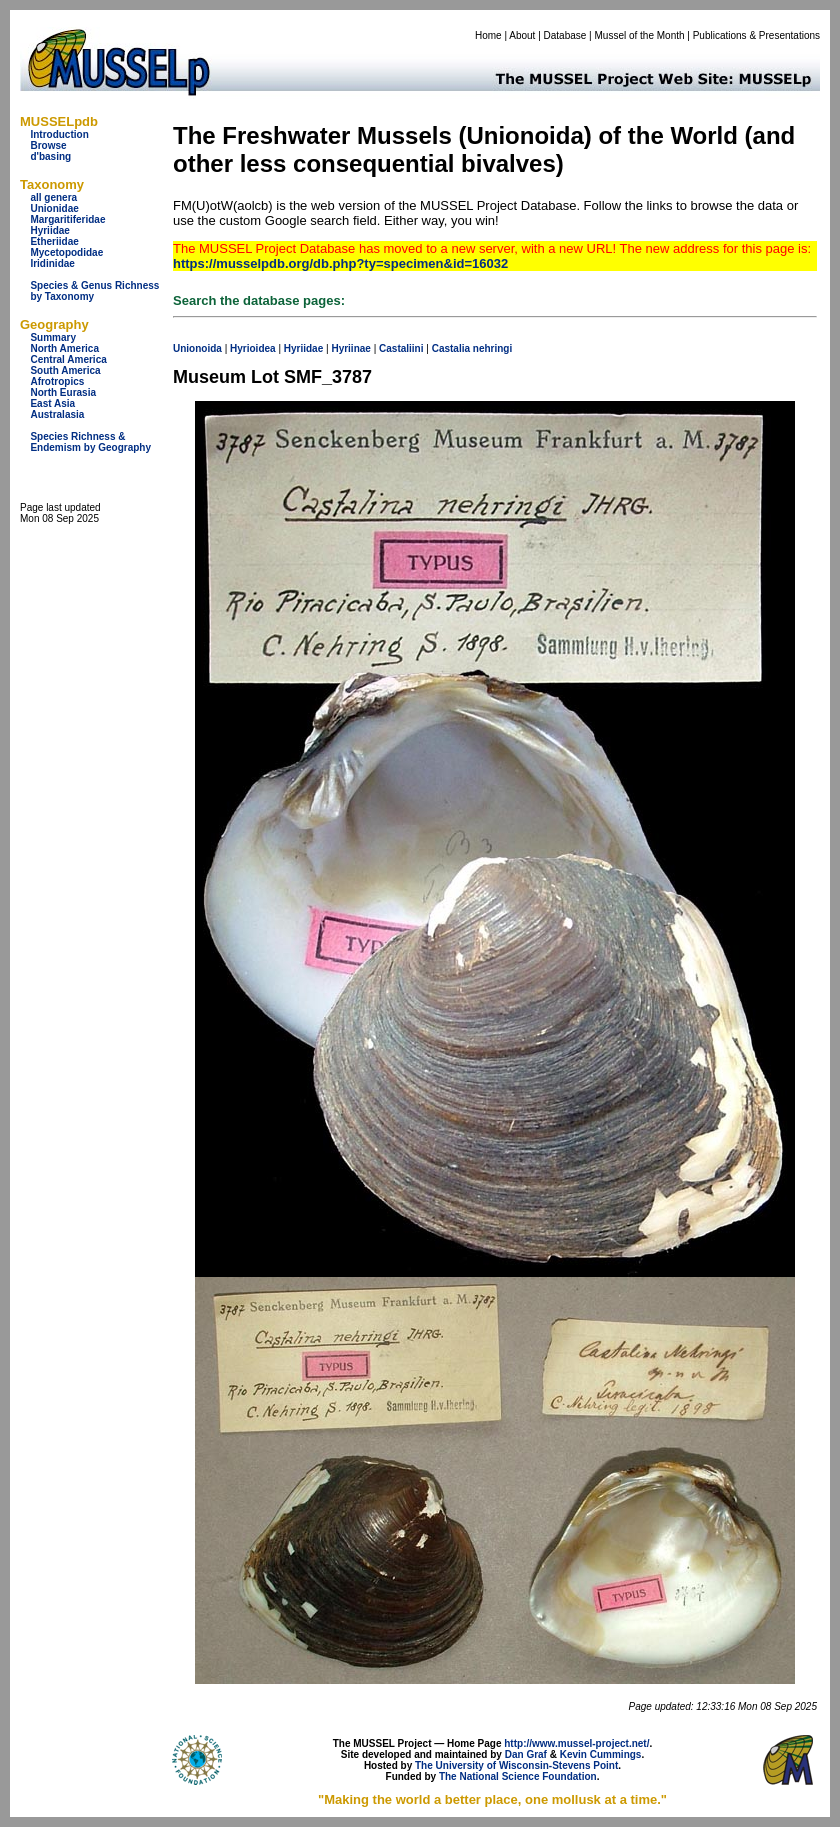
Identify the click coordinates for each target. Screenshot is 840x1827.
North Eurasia (63, 392)
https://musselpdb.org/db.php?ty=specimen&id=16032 (340, 263)
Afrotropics (57, 381)
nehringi (492, 348)
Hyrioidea (253, 348)
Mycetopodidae (66, 252)
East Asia (52, 403)
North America (64, 348)
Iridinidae (52, 263)
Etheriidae (54, 241)
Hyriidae (49, 230)
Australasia (57, 414)
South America (65, 370)
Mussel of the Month (640, 35)
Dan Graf (526, 1754)
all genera (53, 197)
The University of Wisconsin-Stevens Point (516, 1765)
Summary (53, 337)
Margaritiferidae (67, 219)
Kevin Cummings (601, 1754)
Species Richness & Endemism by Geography (90, 442)
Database (565, 35)
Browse (48, 145)
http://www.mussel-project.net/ (576, 1743)
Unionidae (54, 208)
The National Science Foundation (518, 1776)
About (522, 35)
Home (488, 35)
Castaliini (401, 348)
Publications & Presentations (756, 35)
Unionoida (197, 348)
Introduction (59, 134)
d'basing (50, 156)
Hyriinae (350, 348)
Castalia (451, 348)
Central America (68, 359)
